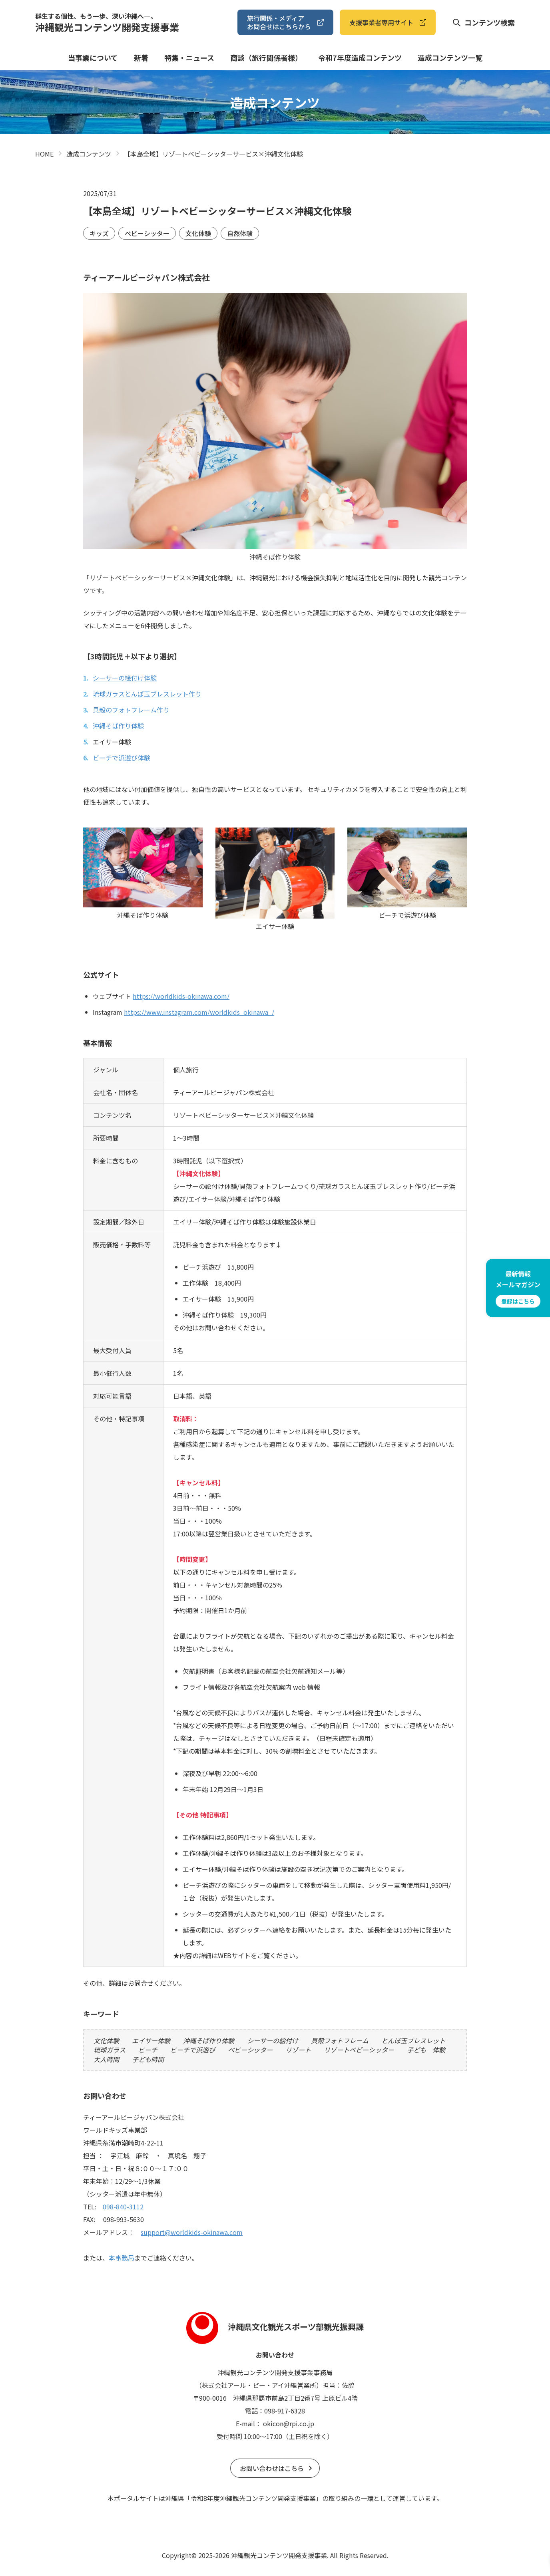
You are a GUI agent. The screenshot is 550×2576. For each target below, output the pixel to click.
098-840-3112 (123, 2206)
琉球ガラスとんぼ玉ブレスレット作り (147, 694)
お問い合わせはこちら (272, 2468)
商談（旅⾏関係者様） (266, 57)
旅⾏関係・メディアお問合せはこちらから (279, 22)
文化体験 (198, 233)
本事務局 (121, 2257)
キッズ (99, 233)
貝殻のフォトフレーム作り (131, 709)
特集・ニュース (189, 57)
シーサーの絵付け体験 (125, 678)
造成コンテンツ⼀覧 (450, 57)
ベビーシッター (147, 233)
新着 (141, 57)
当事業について (93, 57)
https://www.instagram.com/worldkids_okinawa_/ (199, 1012)
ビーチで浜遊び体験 (121, 757)
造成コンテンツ (88, 154)
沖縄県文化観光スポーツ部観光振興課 (275, 2326)
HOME (44, 154)
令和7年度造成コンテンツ (360, 57)
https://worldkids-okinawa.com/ (181, 996)
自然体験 (240, 233)
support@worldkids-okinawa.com (192, 2232)
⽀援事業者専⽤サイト (381, 22)
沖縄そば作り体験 (118, 725)
